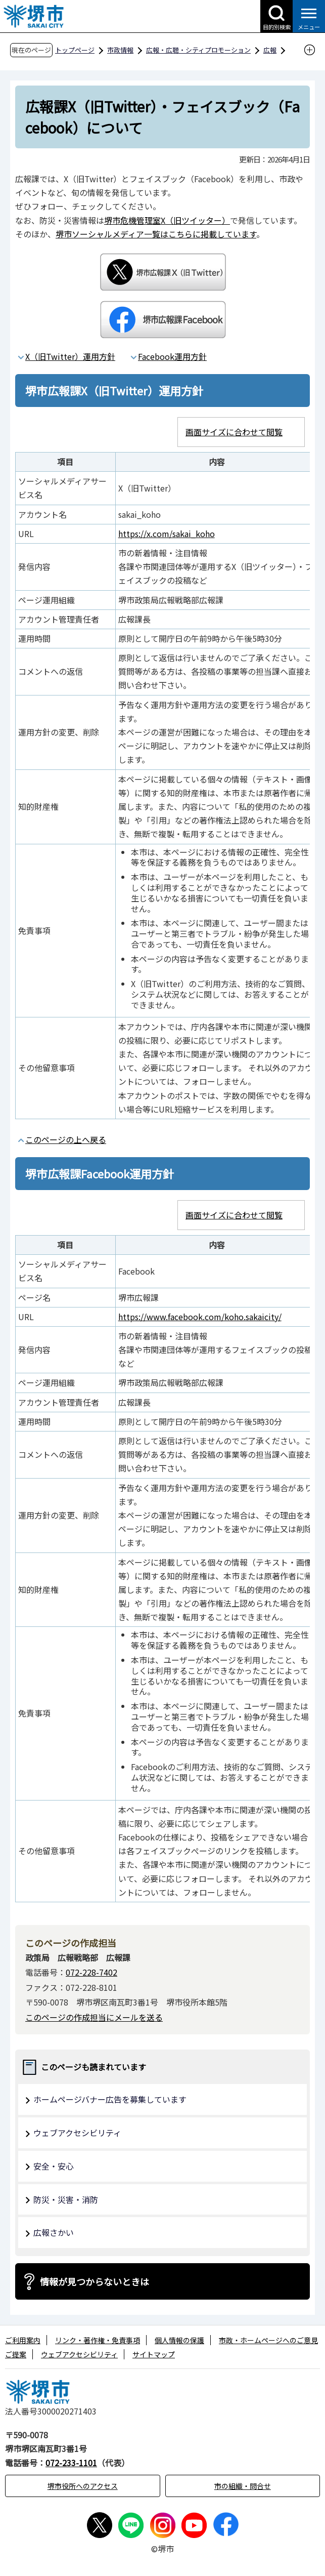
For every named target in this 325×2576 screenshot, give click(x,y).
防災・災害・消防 (65, 2199)
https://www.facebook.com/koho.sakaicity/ (200, 1317)
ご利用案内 (22, 2340)
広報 (269, 50)
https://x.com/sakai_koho (166, 533)
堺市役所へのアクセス (83, 2486)
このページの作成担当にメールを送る (94, 2017)
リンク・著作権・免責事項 (97, 2340)
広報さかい (53, 2232)
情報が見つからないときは (94, 2281)
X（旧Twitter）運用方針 (70, 356)
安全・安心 (53, 2166)
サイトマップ (153, 2354)
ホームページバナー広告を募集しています (110, 2099)
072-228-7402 (91, 1972)
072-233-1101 (71, 2463)
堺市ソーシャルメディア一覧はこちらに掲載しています (156, 234)
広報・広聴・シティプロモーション (198, 50)
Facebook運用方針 (172, 356)
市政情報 (120, 50)
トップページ (75, 50)
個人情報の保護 (179, 2340)
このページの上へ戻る (65, 1139)
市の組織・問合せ (242, 2486)
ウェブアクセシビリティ (77, 2133)
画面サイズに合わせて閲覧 (234, 432)
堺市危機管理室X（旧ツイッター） (167, 220)
